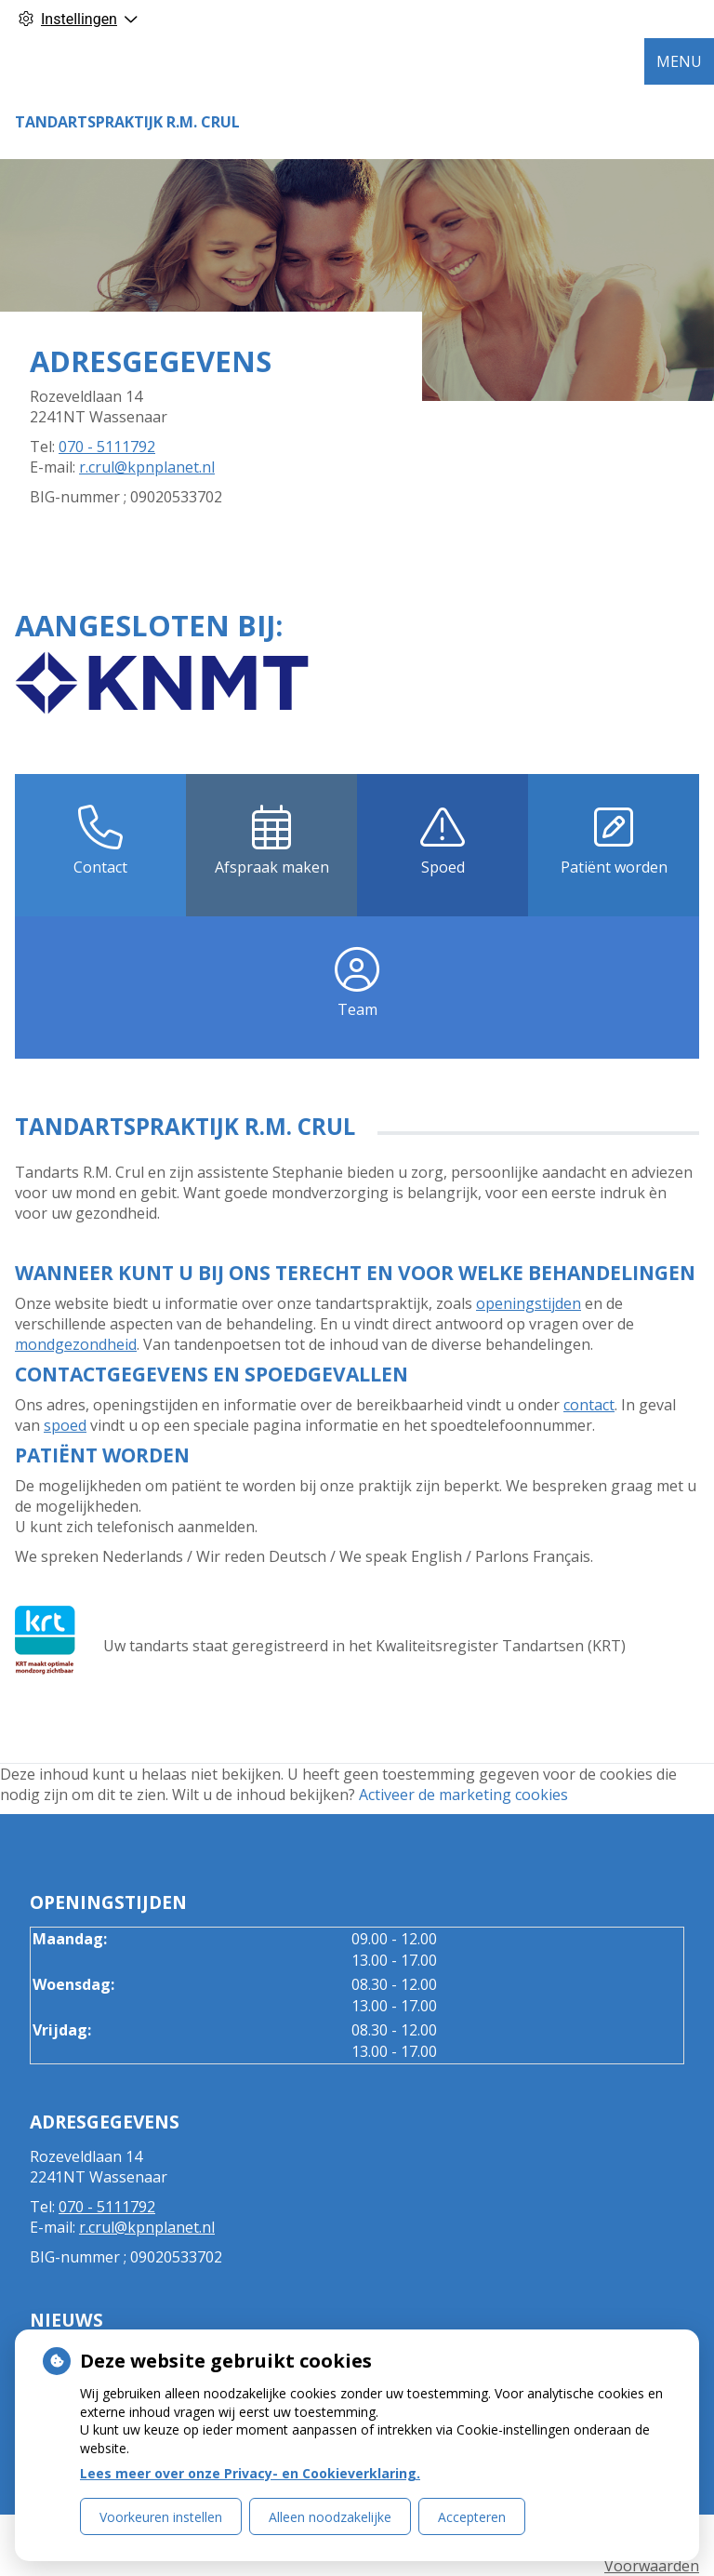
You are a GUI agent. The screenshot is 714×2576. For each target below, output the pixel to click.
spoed (65, 1425)
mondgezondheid (76, 1344)
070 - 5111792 (107, 446)
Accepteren (472, 2517)
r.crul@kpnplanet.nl (147, 467)
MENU (679, 61)
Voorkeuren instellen (160, 2517)
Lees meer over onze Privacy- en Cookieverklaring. (250, 2473)
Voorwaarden (651, 2566)
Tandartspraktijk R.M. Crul (127, 122)
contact (589, 1405)
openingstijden (528, 1303)
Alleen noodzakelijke (330, 2517)
